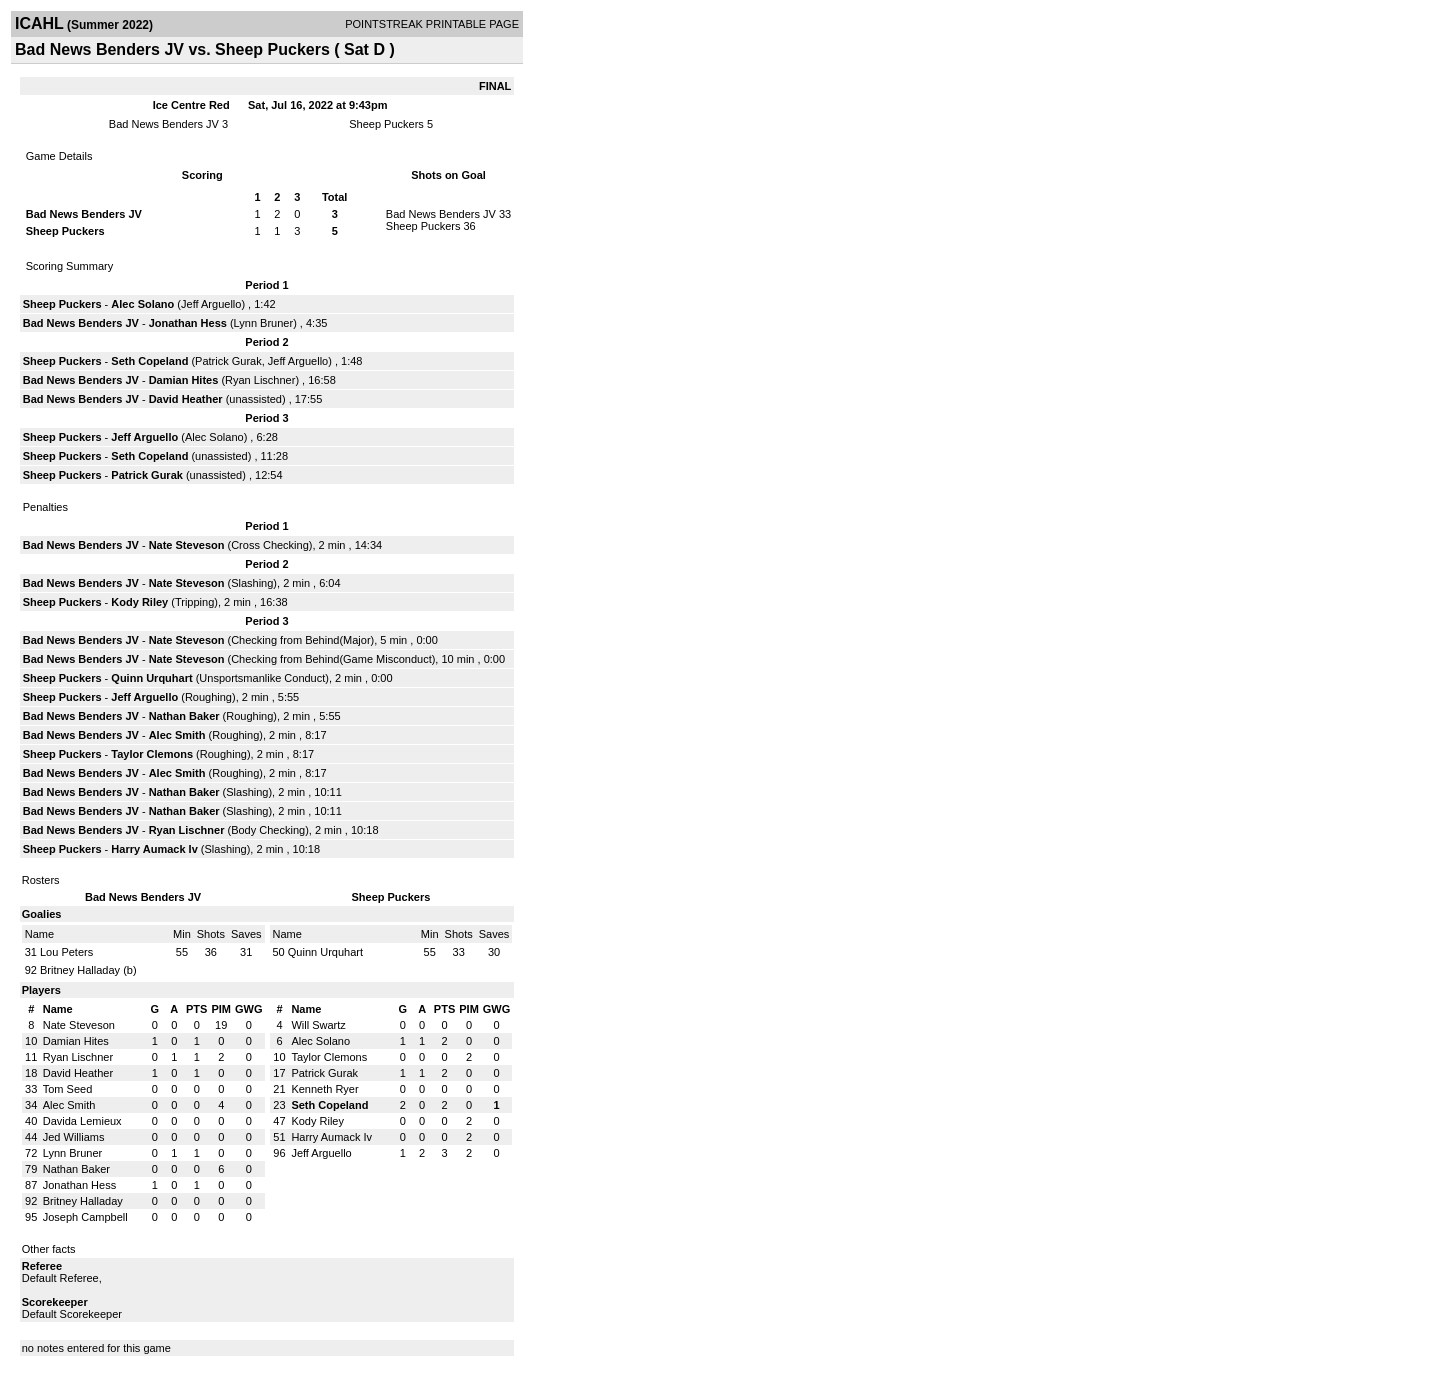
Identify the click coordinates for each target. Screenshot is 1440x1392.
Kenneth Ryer (324, 1089)
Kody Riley (139, 602)
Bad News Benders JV (164, 124)
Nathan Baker (184, 716)
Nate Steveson (187, 545)
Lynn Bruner (264, 323)
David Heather (186, 399)
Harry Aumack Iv (154, 849)
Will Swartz (318, 1025)
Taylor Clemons (152, 754)
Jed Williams (74, 1137)
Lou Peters (66, 952)
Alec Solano (142, 304)
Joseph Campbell (85, 1217)
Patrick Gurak (228, 361)
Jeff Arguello (211, 304)
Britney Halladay (83, 1201)
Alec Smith (177, 735)
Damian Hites (184, 380)
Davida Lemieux (82, 1121)
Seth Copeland (149, 361)
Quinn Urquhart (151, 678)
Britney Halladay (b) (88, 970)
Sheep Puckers (386, 124)
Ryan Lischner (260, 380)
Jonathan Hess (188, 323)
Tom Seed (68, 1089)
